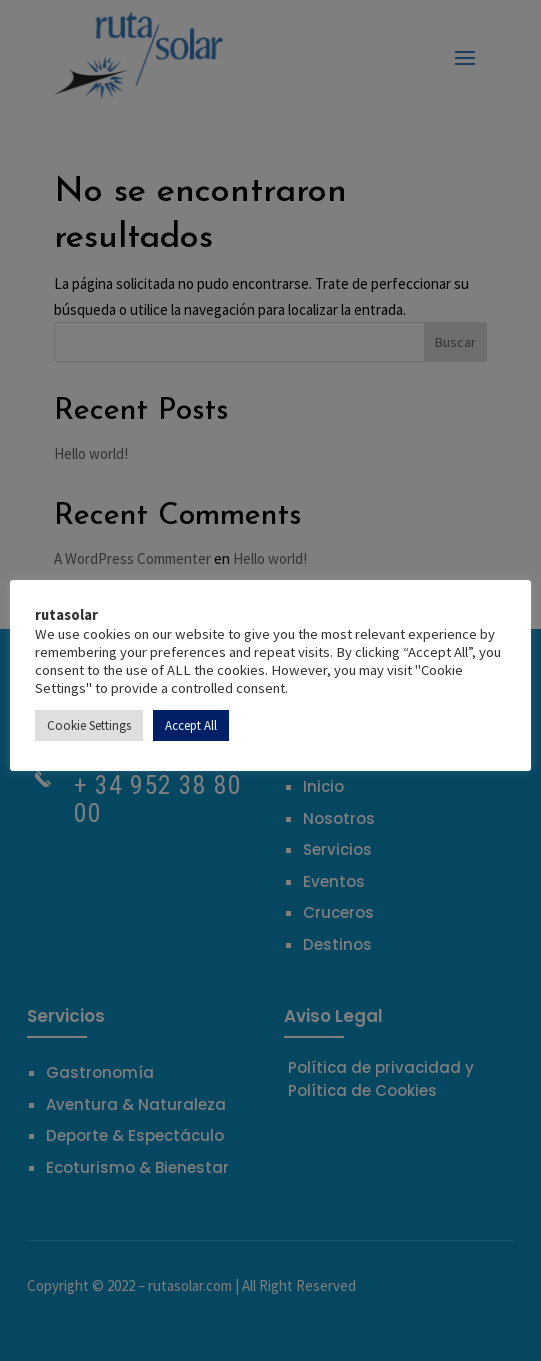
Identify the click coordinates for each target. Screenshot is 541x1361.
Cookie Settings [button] (89, 725)
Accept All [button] (191, 725)
